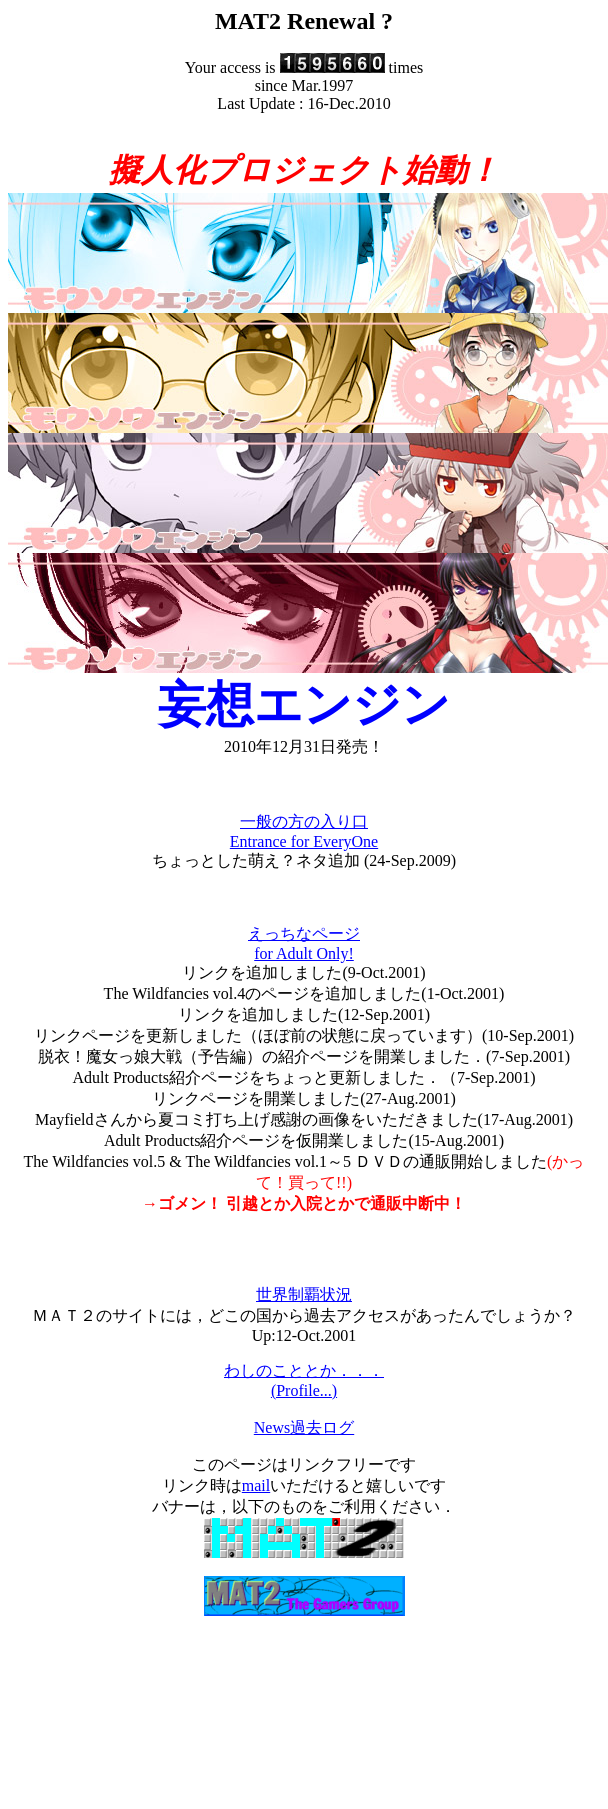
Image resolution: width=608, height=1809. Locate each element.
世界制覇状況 (304, 1294)
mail (256, 1485)
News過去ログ (304, 1427)
